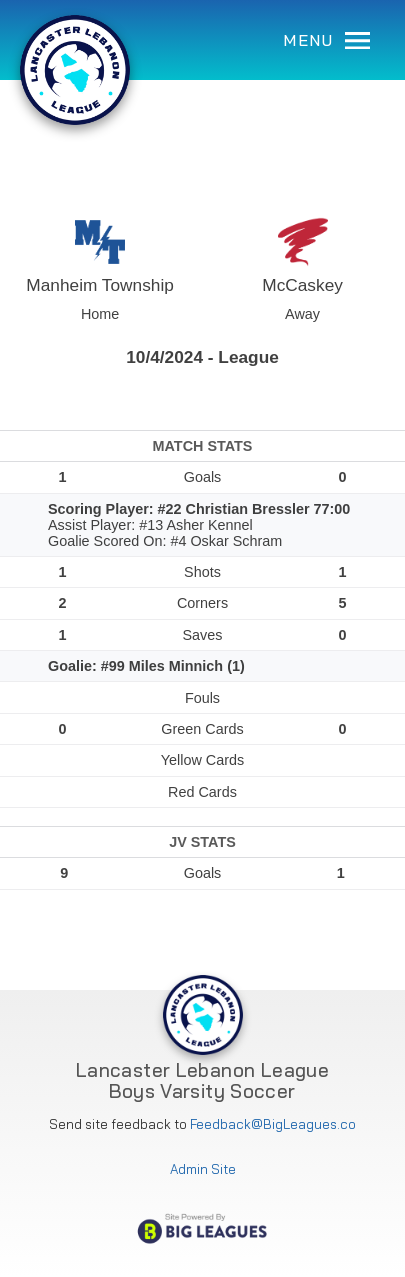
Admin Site (203, 1169)
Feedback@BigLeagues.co (273, 1124)
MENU (326, 40)
